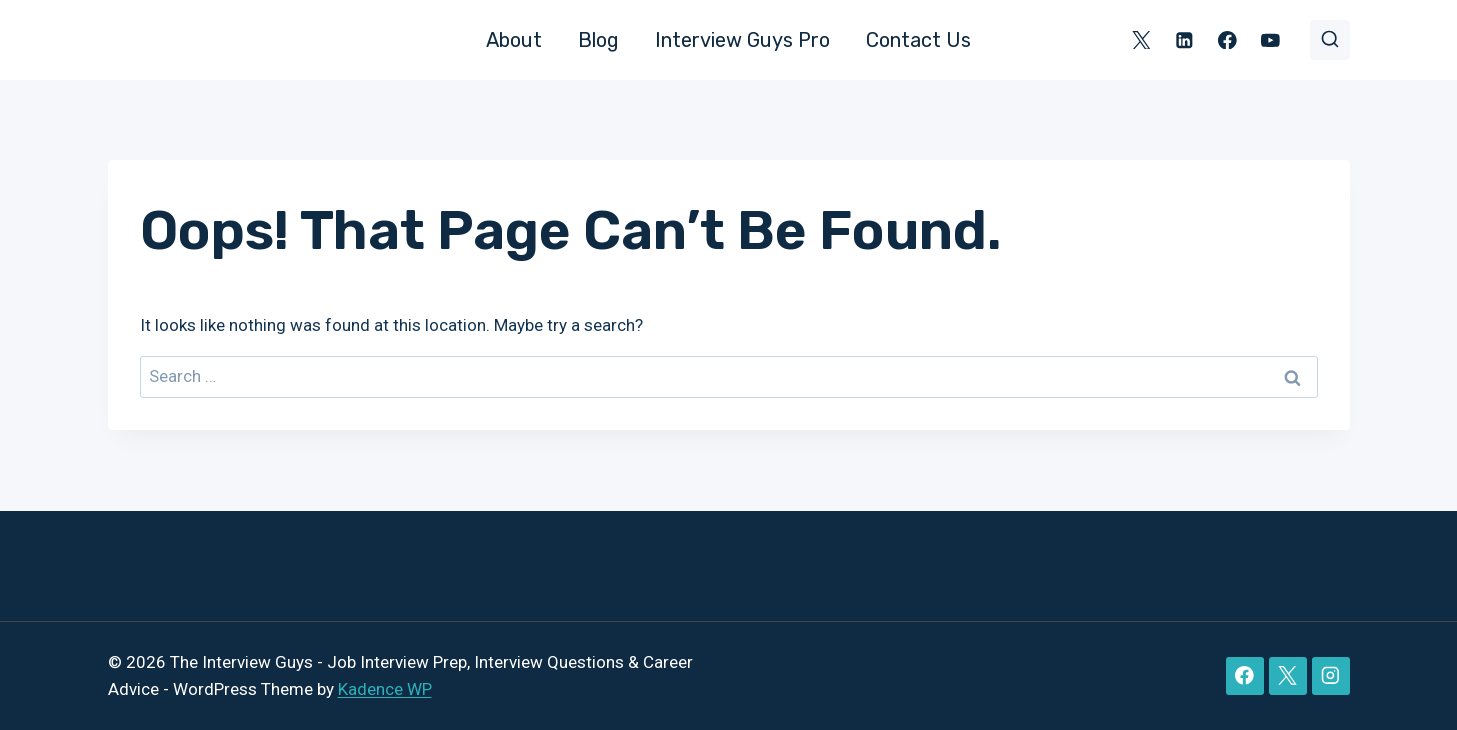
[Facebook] (1227, 39)
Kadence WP (385, 689)
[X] (1141, 39)
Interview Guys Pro (742, 40)
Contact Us (918, 40)
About (514, 40)
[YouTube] (1270, 39)
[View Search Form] (1330, 40)
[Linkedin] (1184, 39)
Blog (598, 40)
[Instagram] (1330, 675)
